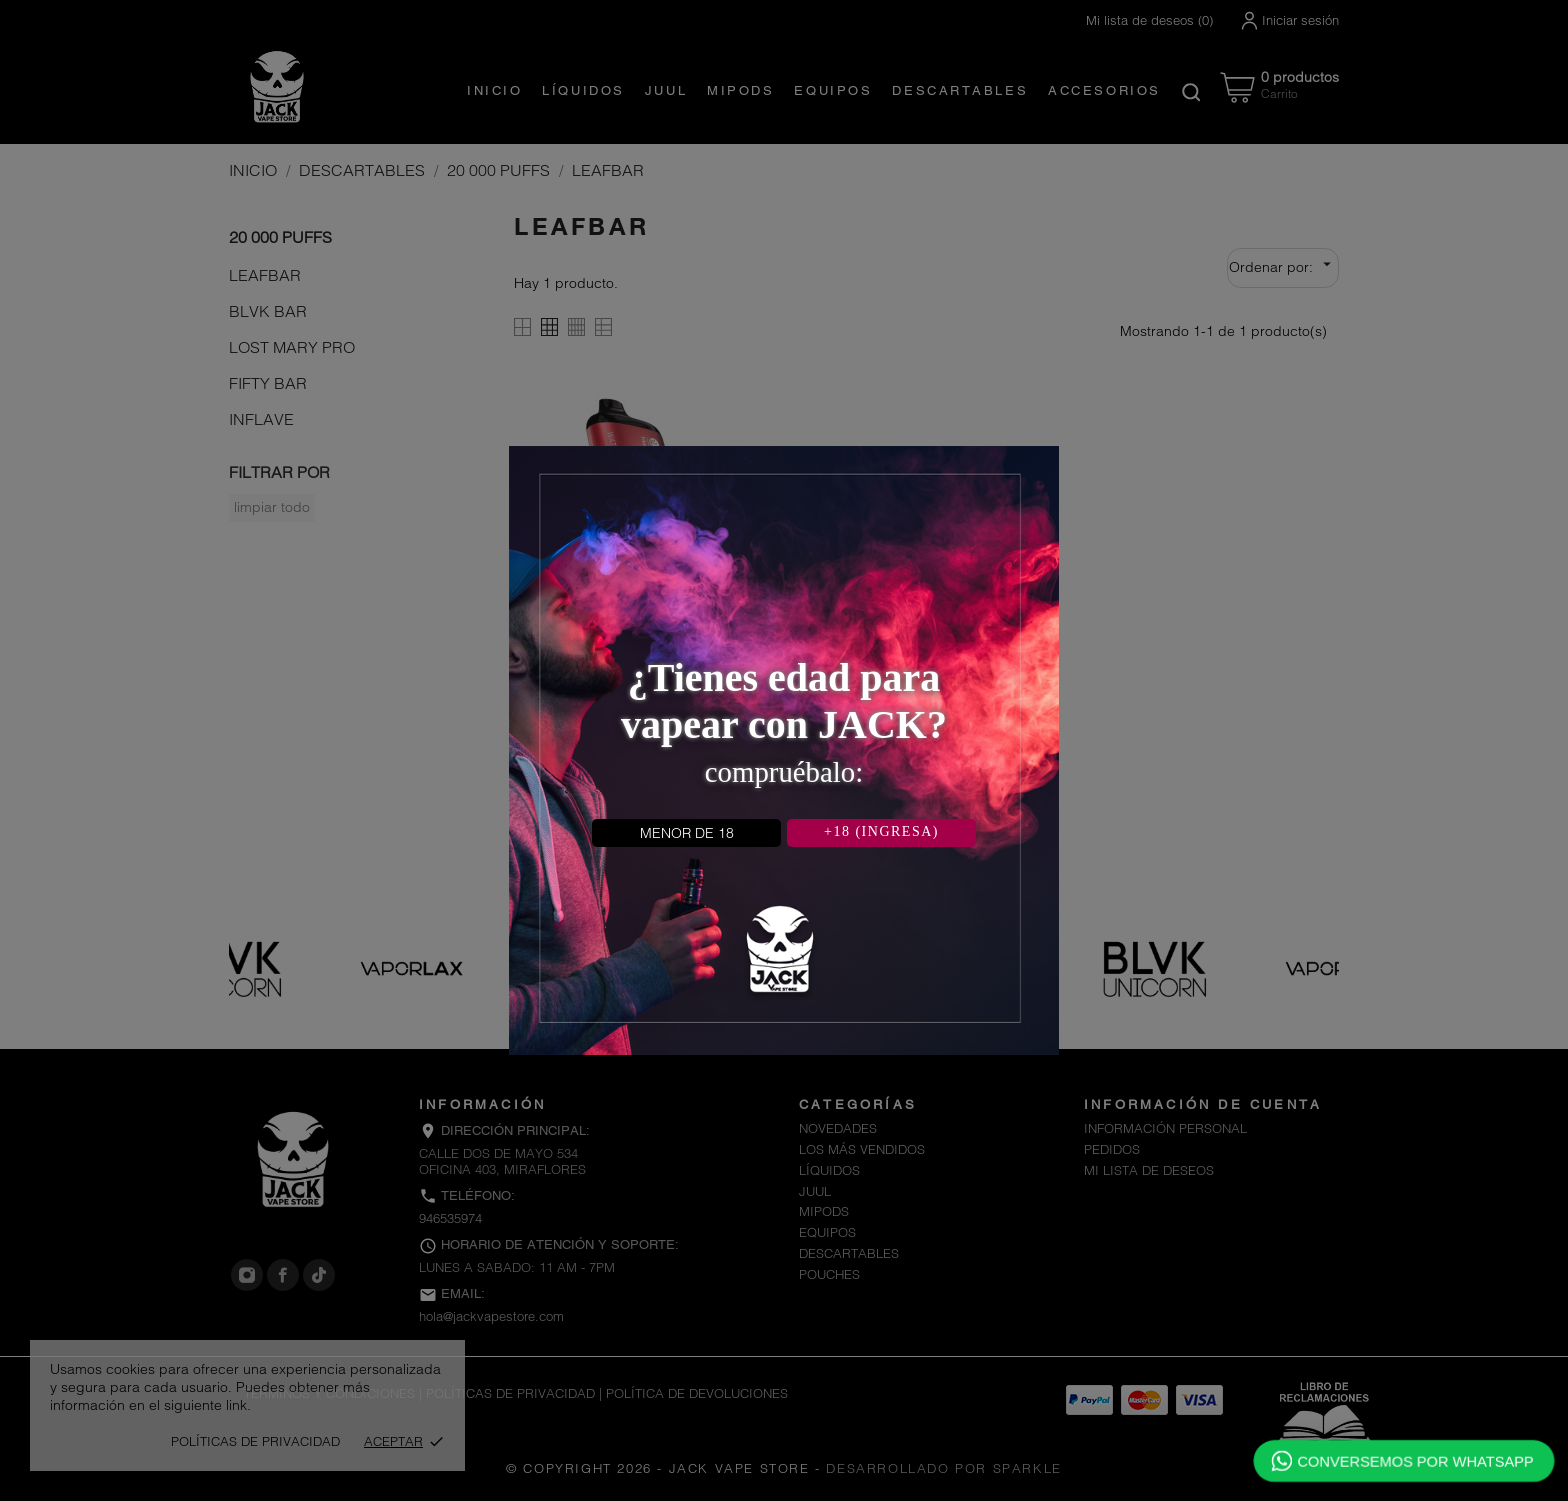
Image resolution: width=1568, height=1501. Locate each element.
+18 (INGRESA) (881, 831)
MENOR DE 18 (687, 833)
